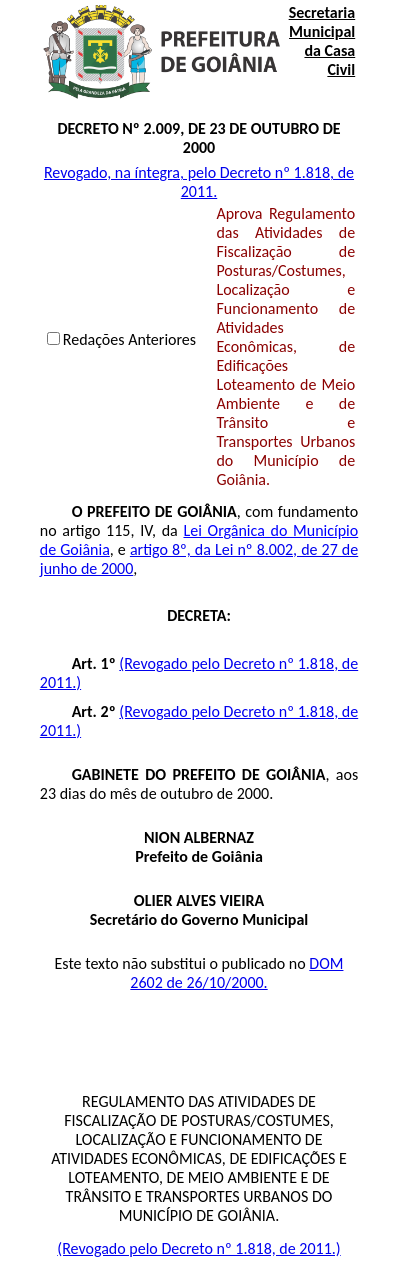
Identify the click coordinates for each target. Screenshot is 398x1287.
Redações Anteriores (129, 339)
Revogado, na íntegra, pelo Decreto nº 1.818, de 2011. (199, 182)
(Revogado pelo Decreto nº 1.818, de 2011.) (198, 1248)
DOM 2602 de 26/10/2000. (236, 973)
